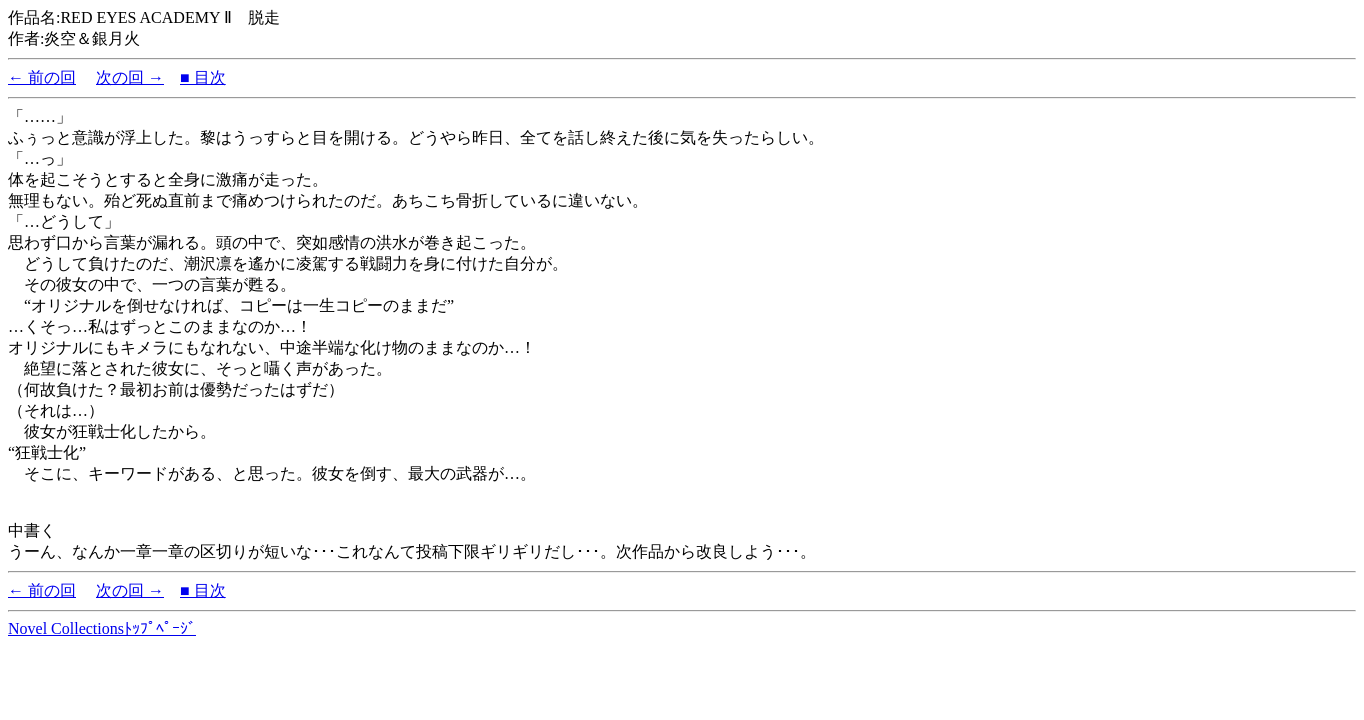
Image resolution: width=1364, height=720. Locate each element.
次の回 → (130, 77)
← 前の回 (42, 77)
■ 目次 (203, 77)
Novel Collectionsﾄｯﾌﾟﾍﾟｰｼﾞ (102, 628)
